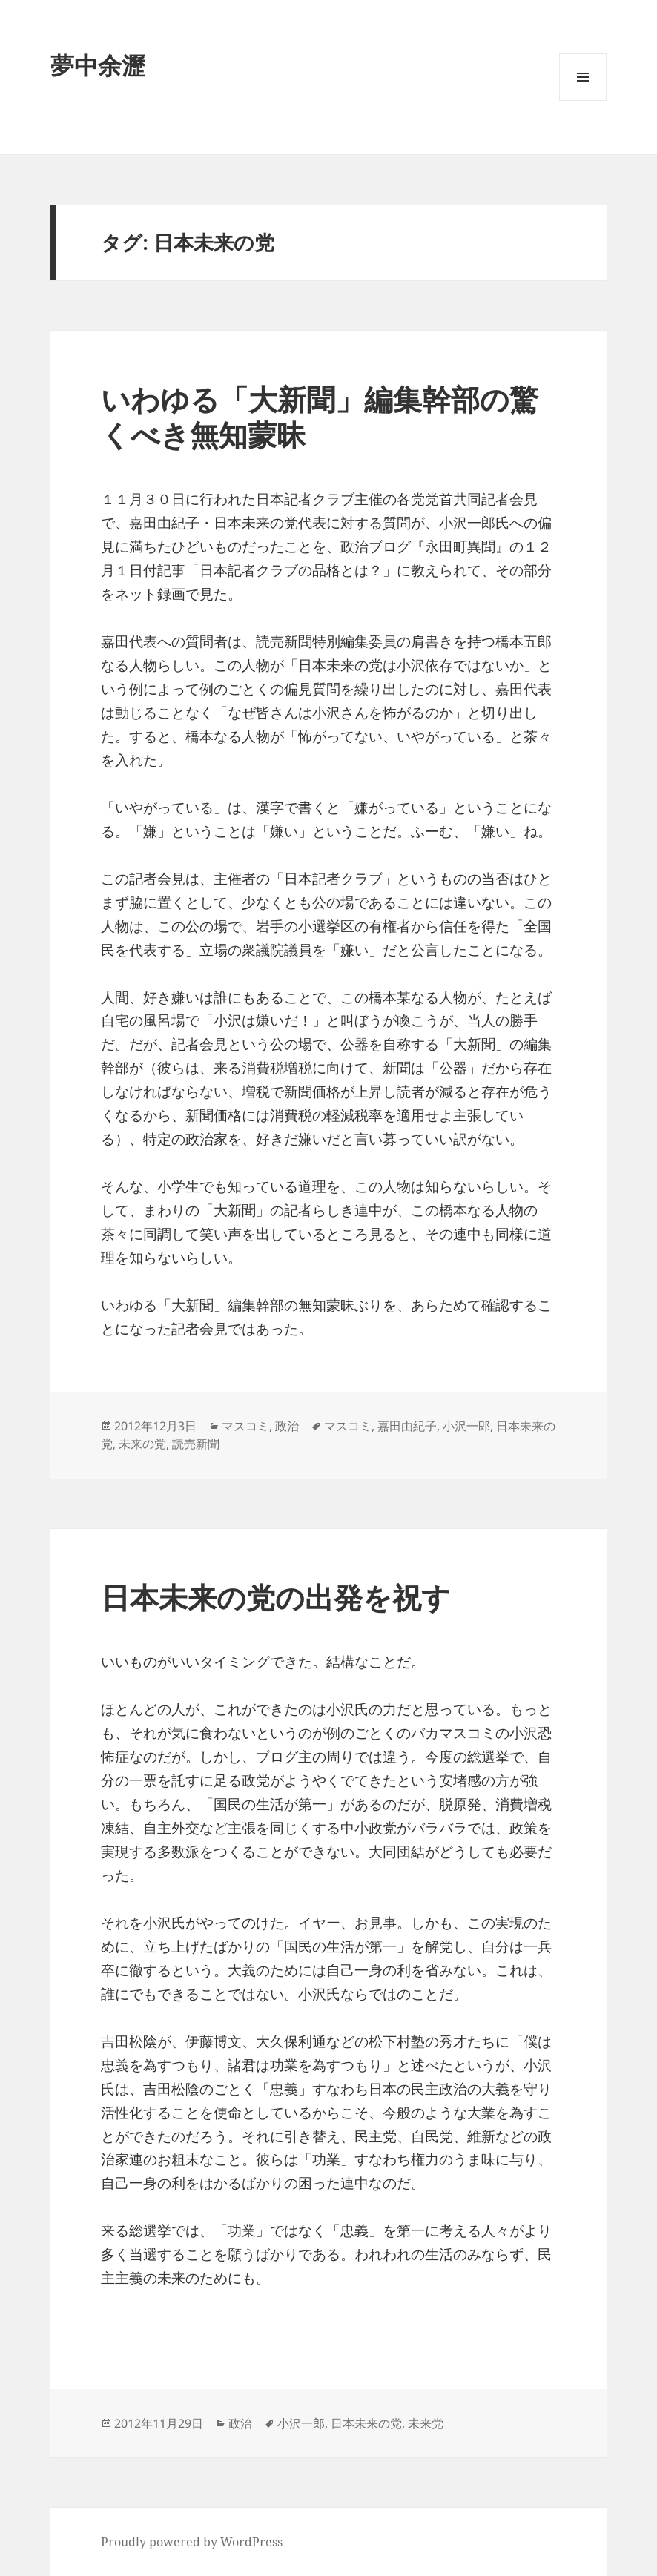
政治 (287, 1426)
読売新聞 (195, 1444)
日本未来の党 (366, 2423)
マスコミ (245, 1426)
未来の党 (142, 1444)
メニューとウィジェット (583, 100)
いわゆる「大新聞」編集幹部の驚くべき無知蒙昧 (319, 416)
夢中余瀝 (97, 65)
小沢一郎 (466, 1426)
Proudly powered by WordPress (192, 2542)
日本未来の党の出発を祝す (276, 1596)
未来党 (425, 2423)
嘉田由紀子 (407, 1426)
